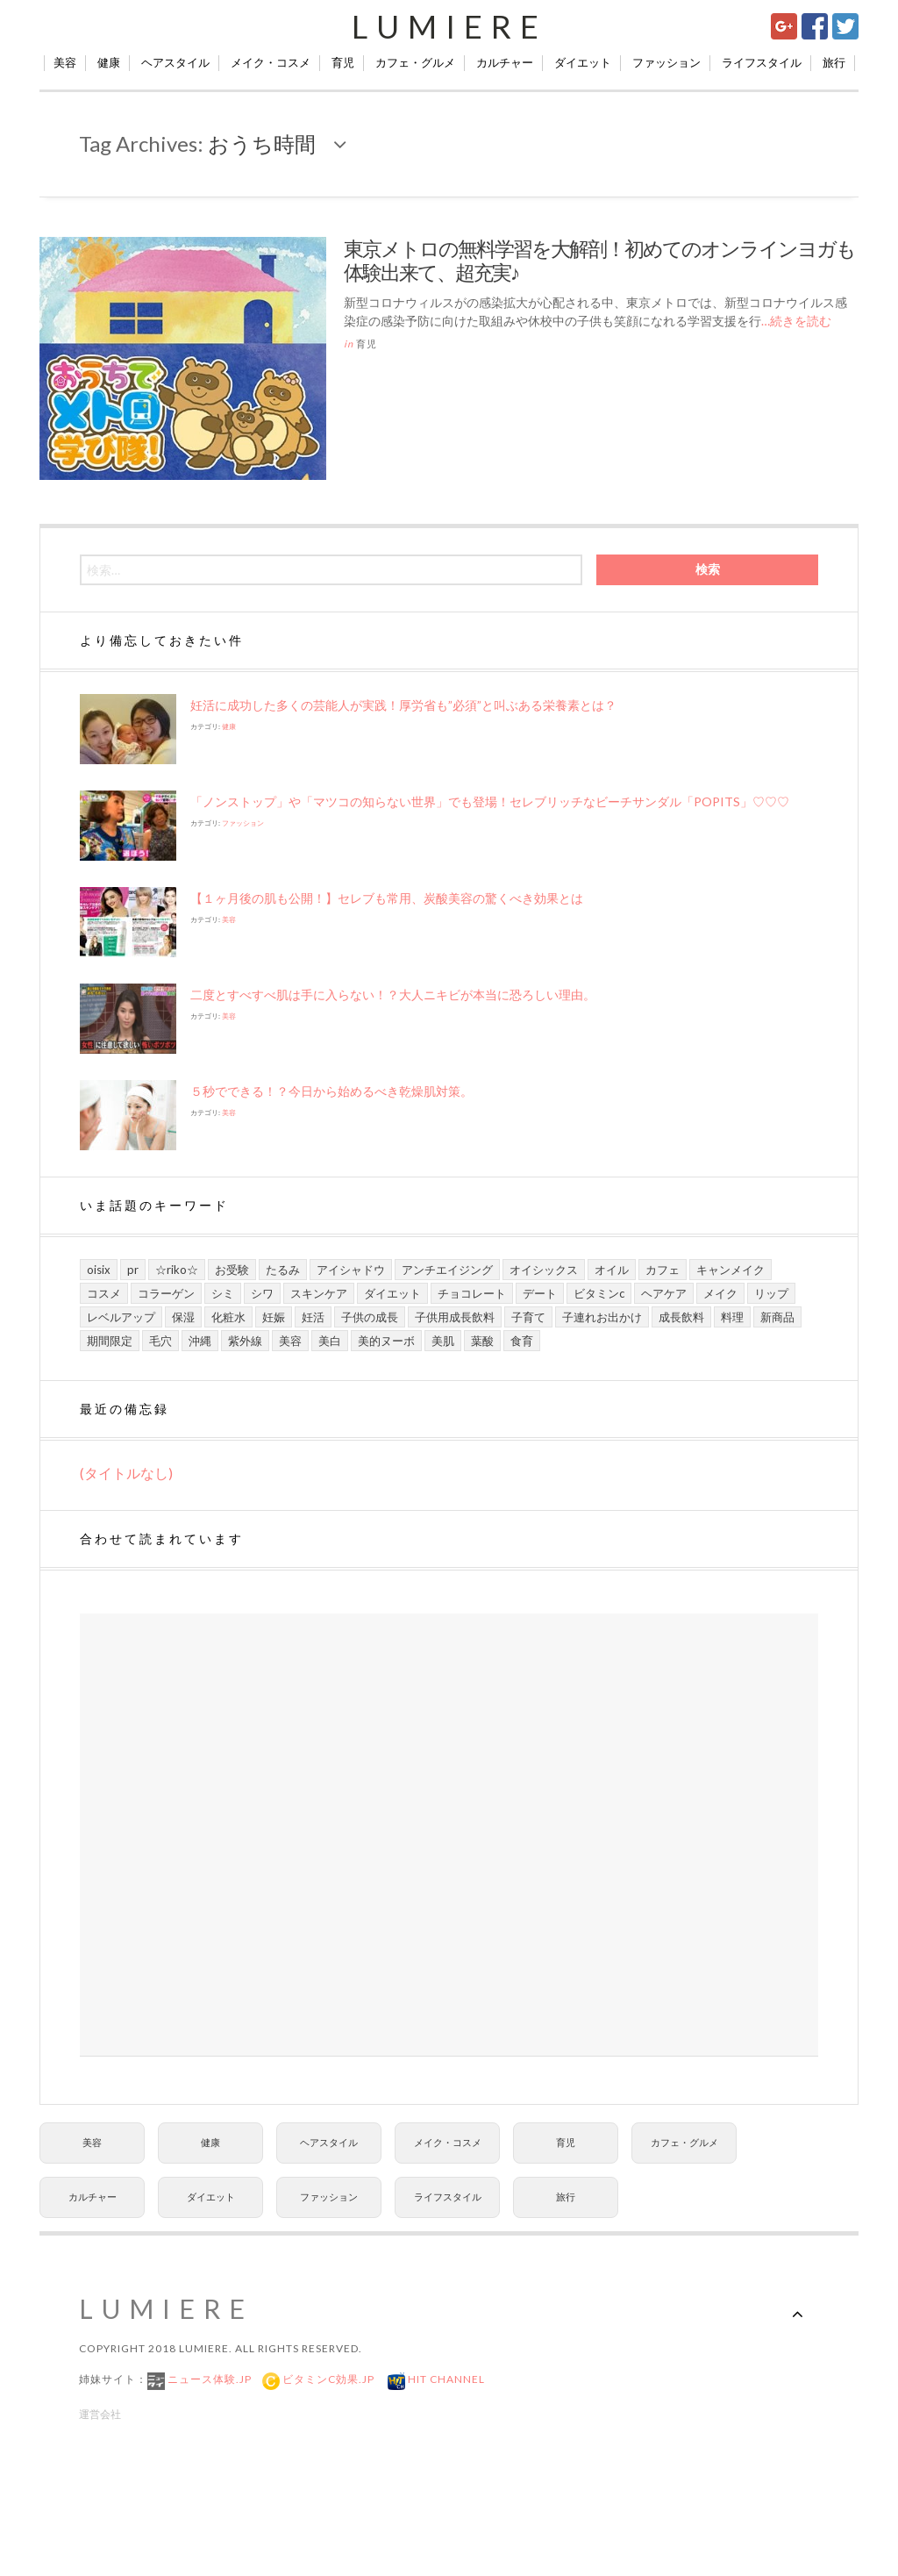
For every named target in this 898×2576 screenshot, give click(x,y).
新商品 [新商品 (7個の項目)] (777, 1317)
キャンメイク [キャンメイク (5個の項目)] (730, 1270)
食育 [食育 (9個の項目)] (521, 1341)
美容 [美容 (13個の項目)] (290, 1341)
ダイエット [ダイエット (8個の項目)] (392, 1293)
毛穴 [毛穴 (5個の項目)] (160, 1341)
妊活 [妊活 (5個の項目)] (313, 1317)
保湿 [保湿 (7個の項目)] (183, 1317)
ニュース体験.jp (208, 2379)
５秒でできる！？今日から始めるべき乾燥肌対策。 (331, 1091)
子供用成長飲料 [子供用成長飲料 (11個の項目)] (455, 1317)
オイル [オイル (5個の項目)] (612, 1270)
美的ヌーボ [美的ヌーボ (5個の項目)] (386, 1341)
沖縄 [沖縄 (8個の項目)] (200, 1341)
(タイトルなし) (126, 1472)
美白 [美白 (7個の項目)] (329, 1341)
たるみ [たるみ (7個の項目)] (283, 1270)
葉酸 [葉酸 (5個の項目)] (482, 1341)
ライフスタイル (762, 62)
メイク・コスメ (270, 62)
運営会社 (100, 2414)
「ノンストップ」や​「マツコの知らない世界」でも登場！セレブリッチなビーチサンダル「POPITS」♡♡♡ (489, 801)
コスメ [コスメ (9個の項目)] (104, 1293)
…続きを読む (796, 320)
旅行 (834, 62)
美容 (64, 62)
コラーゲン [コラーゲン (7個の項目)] (166, 1293)
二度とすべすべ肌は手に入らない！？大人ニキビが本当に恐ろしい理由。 (392, 994)
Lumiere (449, 26)
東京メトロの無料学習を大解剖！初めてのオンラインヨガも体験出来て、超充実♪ (599, 260)
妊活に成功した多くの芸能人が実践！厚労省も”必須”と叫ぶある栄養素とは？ (403, 705)
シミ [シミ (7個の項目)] (222, 1293)
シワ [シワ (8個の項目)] (262, 1293)
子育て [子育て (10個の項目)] (528, 1317)
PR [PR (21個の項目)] (133, 1270)
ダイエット (582, 62)
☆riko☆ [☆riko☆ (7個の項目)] (176, 1270)
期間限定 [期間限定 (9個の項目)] (109, 1341)
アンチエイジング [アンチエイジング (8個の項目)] (447, 1270)
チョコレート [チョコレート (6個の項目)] (472, 1293)
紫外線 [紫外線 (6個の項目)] (245, 1341)
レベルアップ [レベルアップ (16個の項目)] (121, 1317)
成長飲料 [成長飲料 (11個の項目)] (681, 1317)
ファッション (666, 62)
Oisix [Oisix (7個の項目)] (98, 1270)
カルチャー (504, 62)
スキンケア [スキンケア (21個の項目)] (318, 1293)
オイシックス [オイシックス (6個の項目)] (544, 1270)
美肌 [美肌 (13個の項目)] (442, 1341)
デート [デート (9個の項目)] (540, 1293)
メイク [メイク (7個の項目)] (720, 1293)
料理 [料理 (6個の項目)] (732, 1317)
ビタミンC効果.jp (327, 2379)
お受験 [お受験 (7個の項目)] (232, 1270)
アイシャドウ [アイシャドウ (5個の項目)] (351, 1270)
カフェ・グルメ (415, 62)
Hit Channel (445, 2379)
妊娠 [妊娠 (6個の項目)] (273, 1317)
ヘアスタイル (175, 62)
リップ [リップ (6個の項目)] (771, 1293)
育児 (342, 62)
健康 (108, 62)
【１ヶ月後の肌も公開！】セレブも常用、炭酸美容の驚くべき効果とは (386, 898)
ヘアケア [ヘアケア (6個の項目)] (664, 1293)
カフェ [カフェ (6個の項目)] (662, 1270)
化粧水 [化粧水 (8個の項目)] (228, 1317)
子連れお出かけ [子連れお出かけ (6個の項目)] (602, 1317)
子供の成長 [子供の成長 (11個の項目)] (369, 1317)
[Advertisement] (449, 1835)
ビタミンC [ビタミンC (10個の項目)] (599, 1293)
